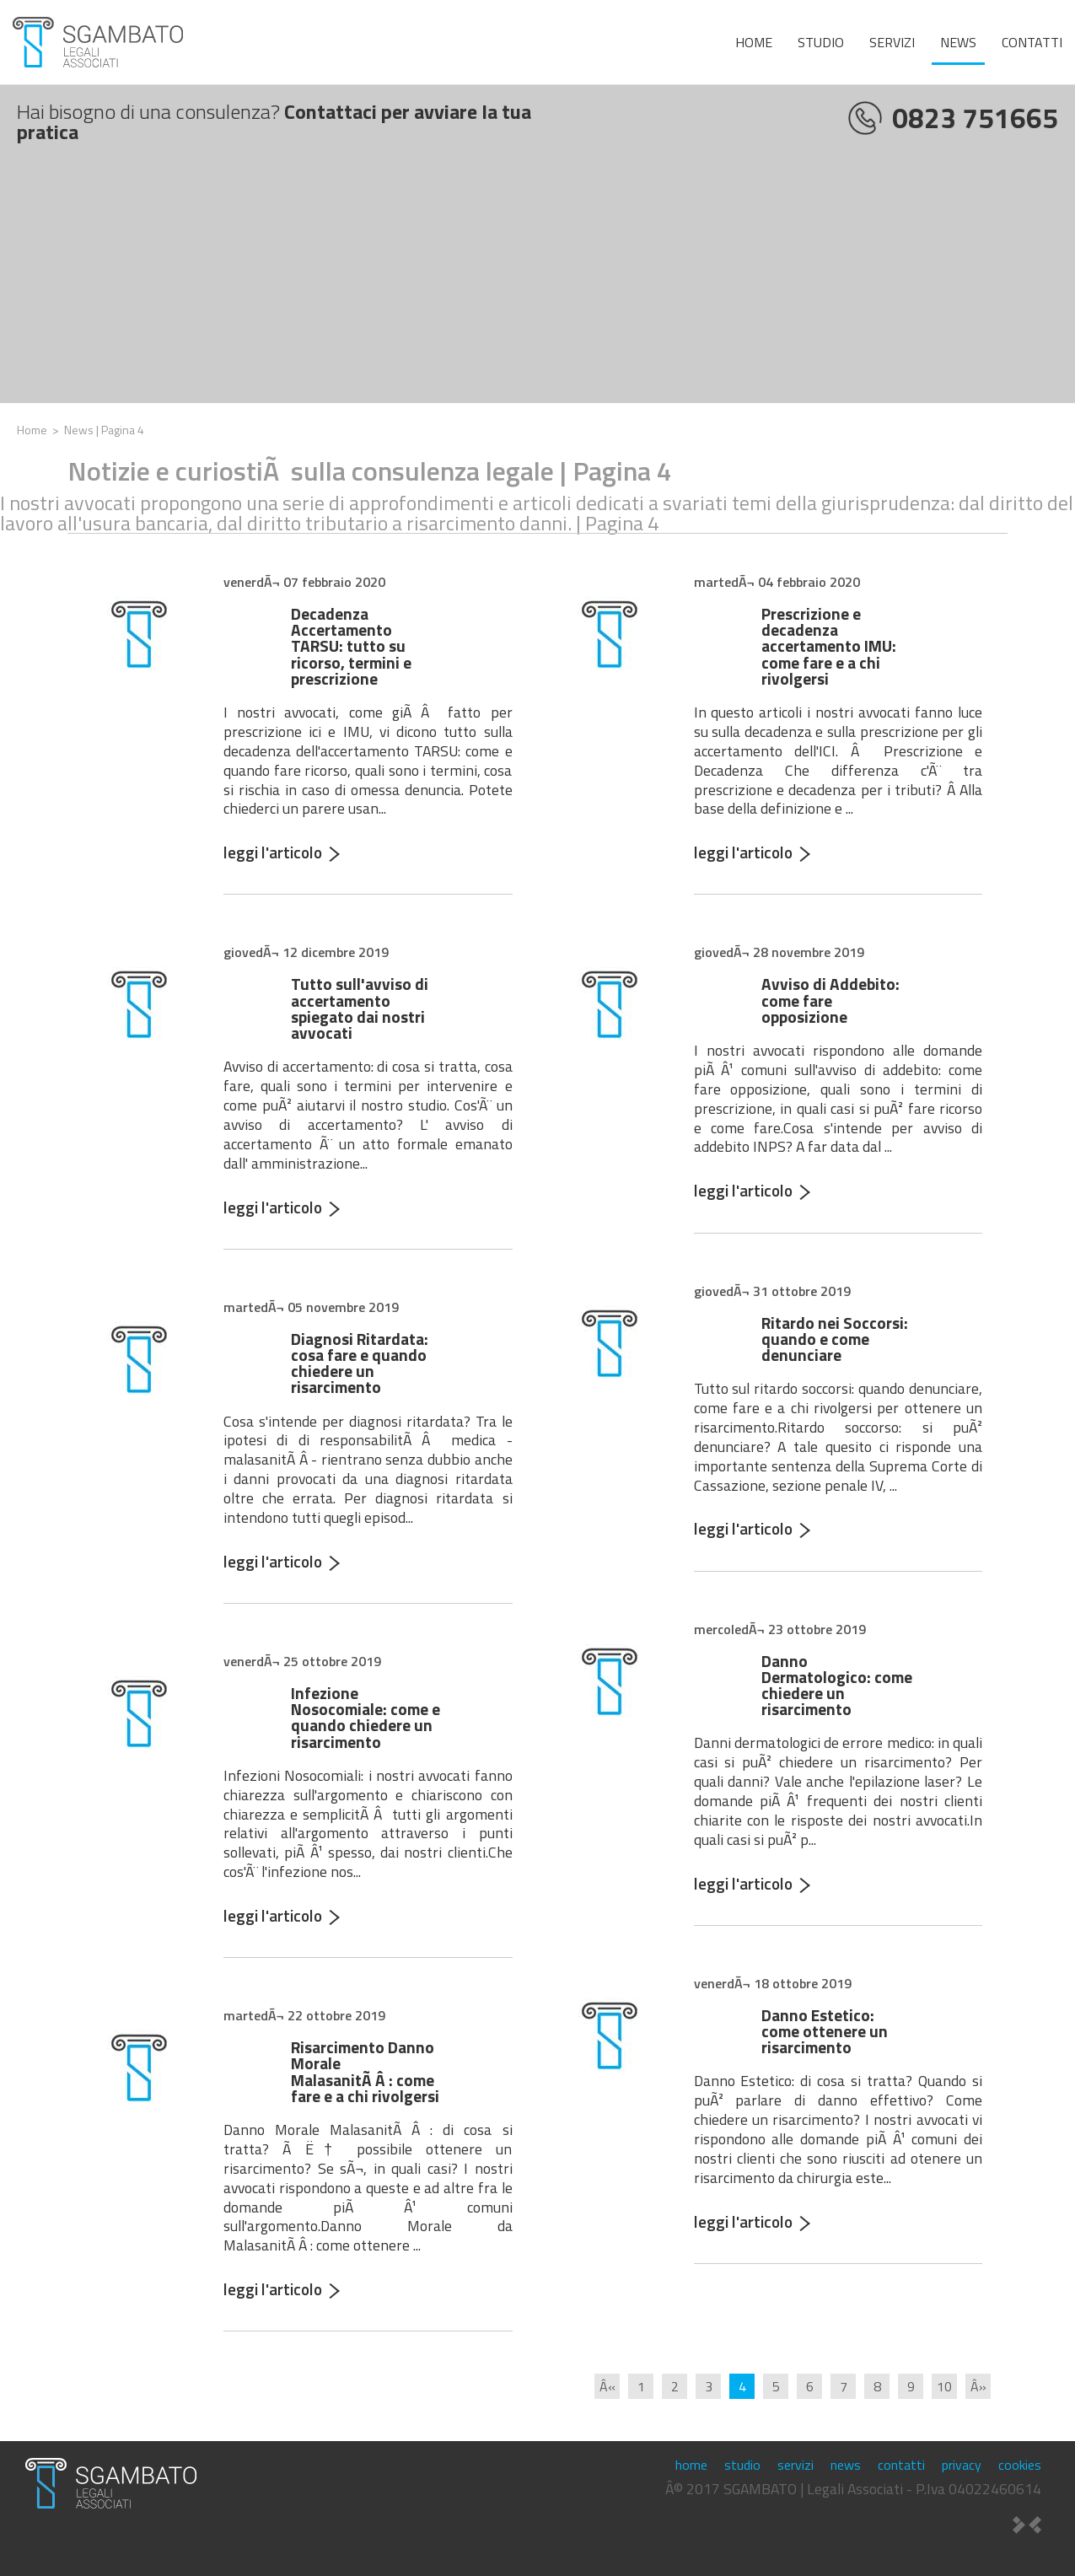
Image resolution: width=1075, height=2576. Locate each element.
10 (944, 2386)
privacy (961, 2465)
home (753, 42)
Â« (607, 2386)
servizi (892, 42)
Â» (978, 2386)
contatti (1032, 42)
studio (821, 42)
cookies (1019, 2465)
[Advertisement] (538, 285)
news (958, 42)
